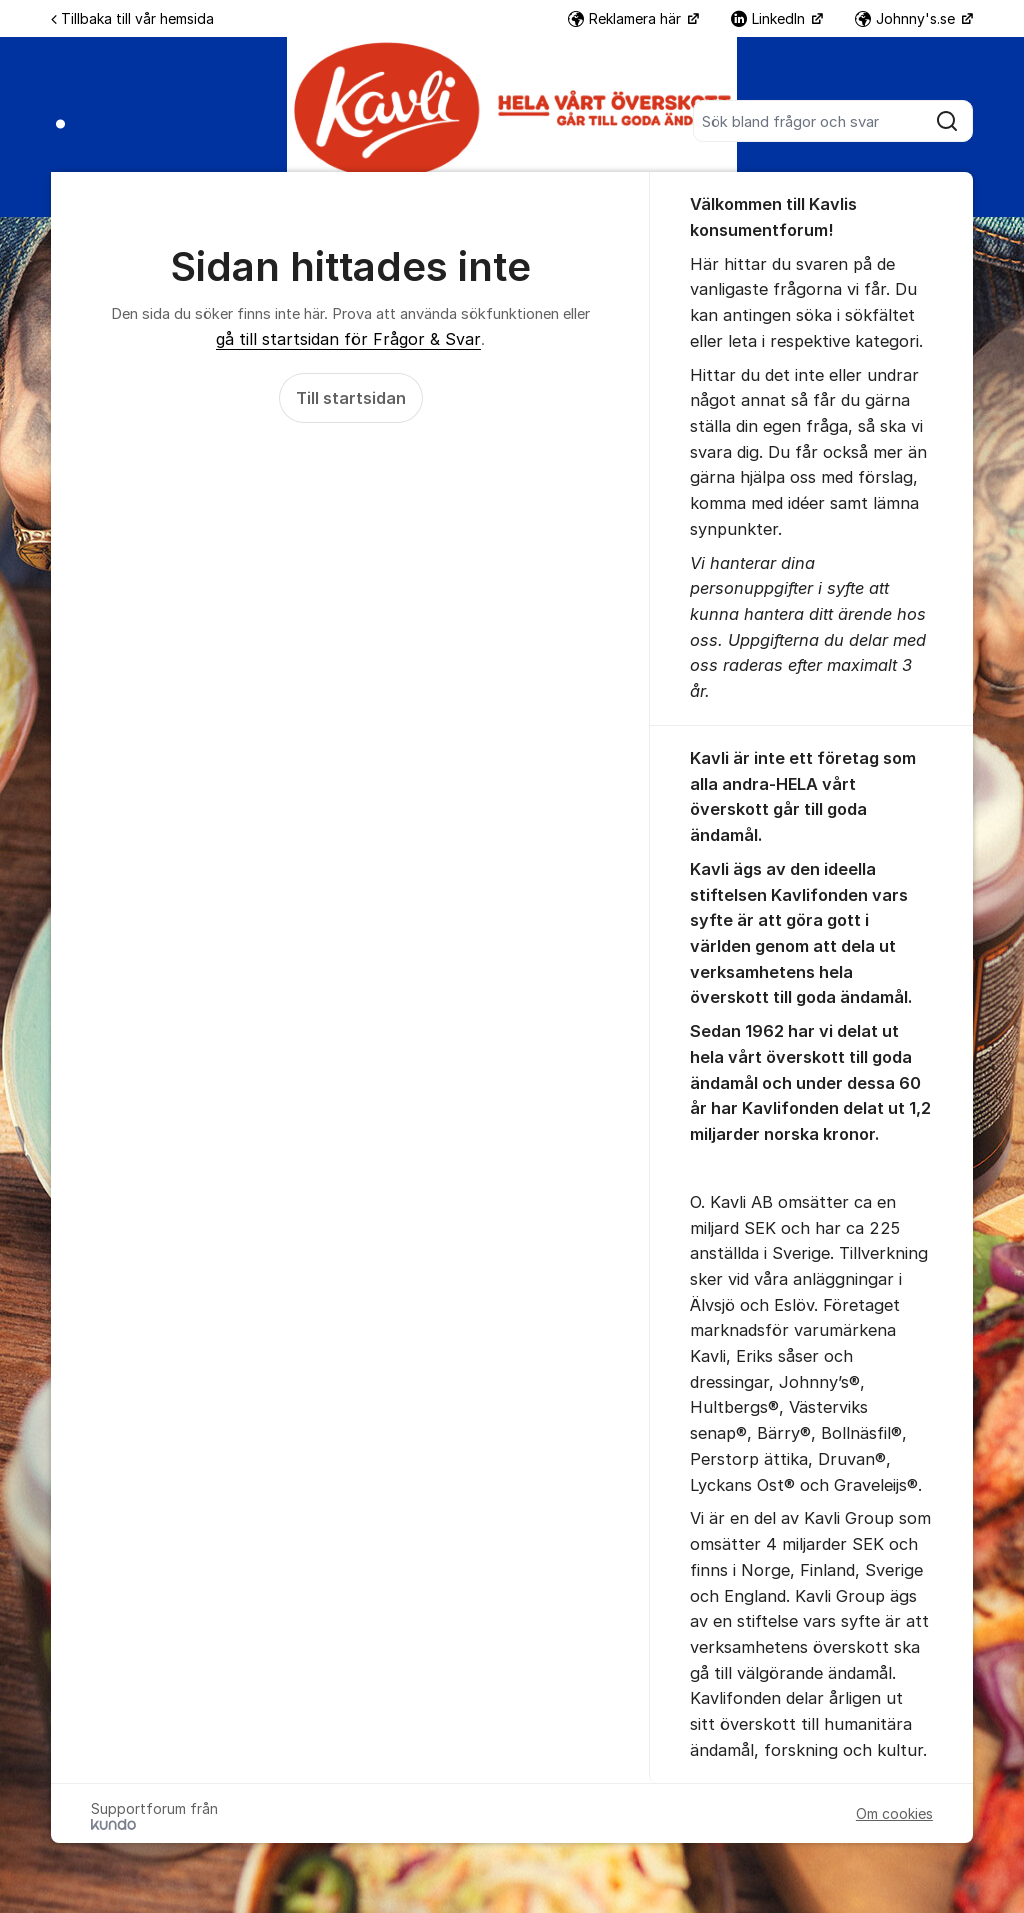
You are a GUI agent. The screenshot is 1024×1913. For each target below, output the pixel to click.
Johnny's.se (907, 18)
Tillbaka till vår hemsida (132, 18)
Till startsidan (351, 398)
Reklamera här (626, 18)
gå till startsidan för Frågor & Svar (348, 339)
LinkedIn (770, 18)
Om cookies (894, 1813)
